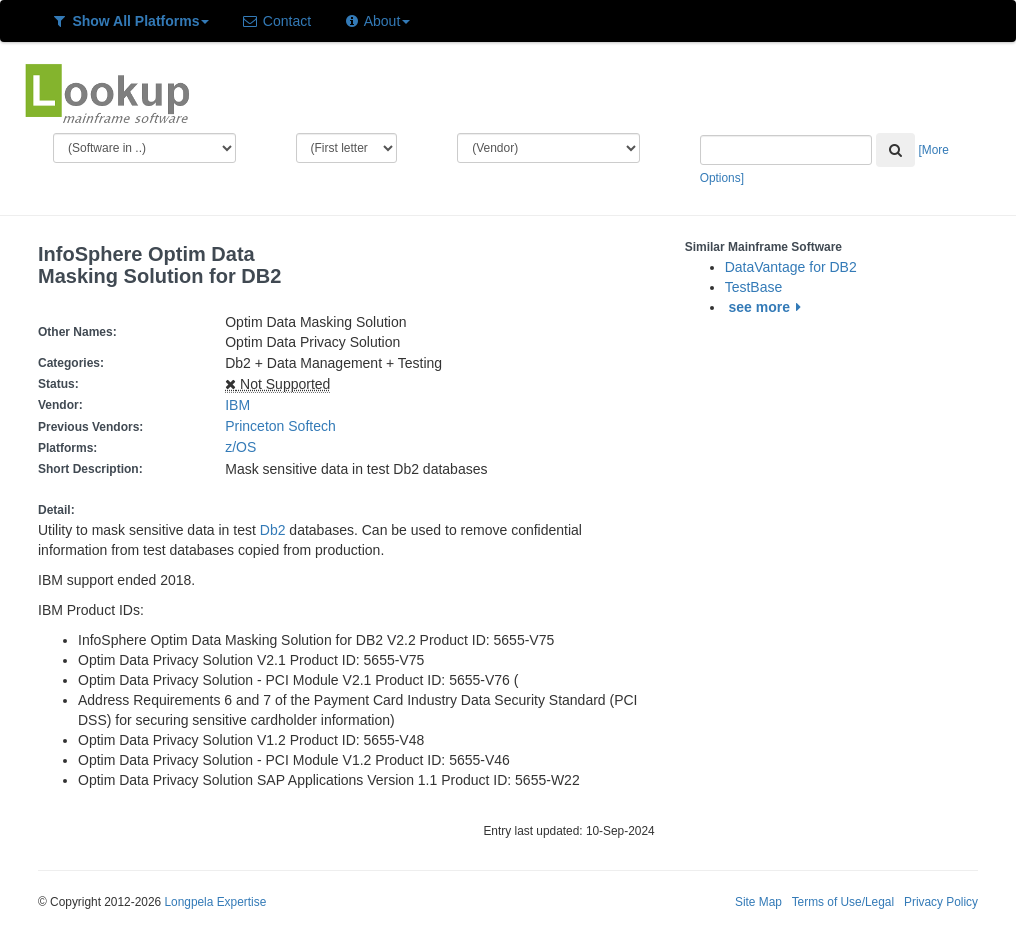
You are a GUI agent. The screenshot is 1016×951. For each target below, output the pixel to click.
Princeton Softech (280, 426)
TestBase (754, 287)
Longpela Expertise (215, 902)
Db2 (273, 530)
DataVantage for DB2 (791, 267)
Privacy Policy (941, 902)
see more (768, 307)
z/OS (244, 447)
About (376, 21)
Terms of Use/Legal (843, 902)
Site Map (758, 902)
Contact (276, 21)
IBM (237, 405)
